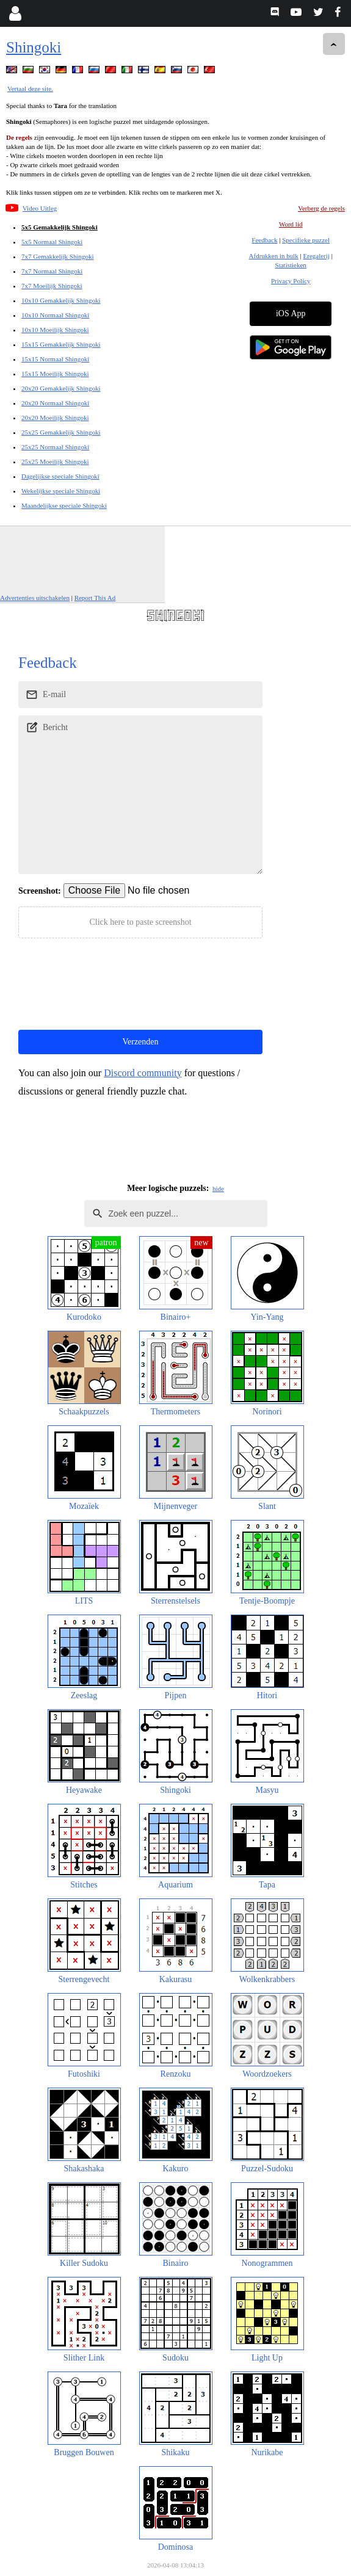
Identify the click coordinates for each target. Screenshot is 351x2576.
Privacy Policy (290, 280)
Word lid (291, 224)
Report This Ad (95, 597)
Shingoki (33, 47)
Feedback (264, 240)
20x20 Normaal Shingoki (55, 403)
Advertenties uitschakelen (35, 597)
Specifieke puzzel (306, 240)
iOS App (291, 313)
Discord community (143, 1073)
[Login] (15, 13)
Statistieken (290, 265)
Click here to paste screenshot (140, 922)
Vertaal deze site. (30, 88)
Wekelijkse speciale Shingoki (60, 490)
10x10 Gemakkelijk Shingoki (61, 300)
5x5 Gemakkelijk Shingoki (59, 227)
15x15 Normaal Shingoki (55, 359)
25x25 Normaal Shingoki (55, 446)
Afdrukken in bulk (274, 255)
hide (218, 1188)
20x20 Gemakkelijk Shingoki (61, 388)
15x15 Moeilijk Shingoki (55, 373)
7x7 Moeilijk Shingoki (51, 285)
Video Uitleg (40, 208)
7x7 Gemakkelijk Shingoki (57, 256)
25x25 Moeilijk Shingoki (55, 461)
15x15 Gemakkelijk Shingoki (61, 344)
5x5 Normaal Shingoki (51, 241)
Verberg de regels (321, 208)
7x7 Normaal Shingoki (51, 271)
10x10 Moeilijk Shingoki (55, 329)
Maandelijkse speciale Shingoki (64, 505)
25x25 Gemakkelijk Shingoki (61, 432)
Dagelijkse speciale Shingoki (60, 476)
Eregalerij (316, 255)
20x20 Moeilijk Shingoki (55, 417)
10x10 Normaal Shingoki (55, 315)
